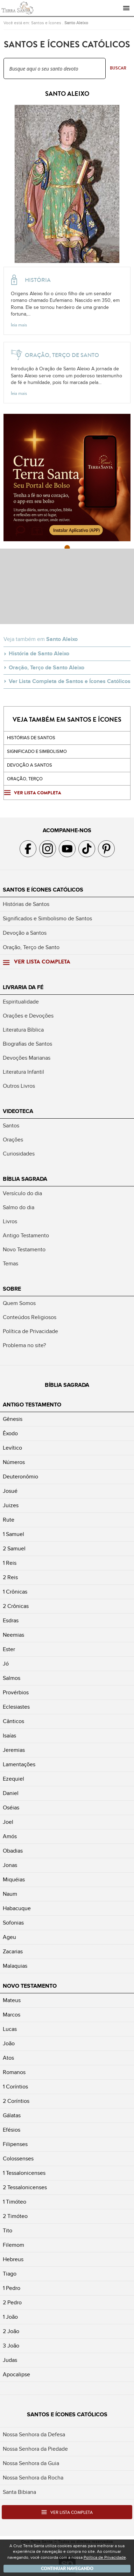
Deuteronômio (20, 1476)
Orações (13, 1139)
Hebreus (13, 2259)
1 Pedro (11, 2288)
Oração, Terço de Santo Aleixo (46, 667)
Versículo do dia (22, 1193)
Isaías (9, 1735)
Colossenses (18, 2158)
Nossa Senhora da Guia (31, 2463)
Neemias (13, 1634)
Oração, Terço (25, 779)
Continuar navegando (67, 2568)
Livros (10, 1221)
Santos (11, 1125)
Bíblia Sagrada (25, 1179)
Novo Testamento (24, 1249)
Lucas (10, 2029)
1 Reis (9, 1563)
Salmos (11, 1678)
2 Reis (10, 1577)
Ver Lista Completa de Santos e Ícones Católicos (70, 681)
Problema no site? (24, 1345)
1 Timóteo (14, 2201)
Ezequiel (13, 1778)
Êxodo (10, 1433)
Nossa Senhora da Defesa (34, 2434)
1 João (10, 2316)
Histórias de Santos (31, 738)
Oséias (11, 1807)
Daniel (11, 1793)
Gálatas (12, 2115)
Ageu (9, 1937)
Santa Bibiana (19, 2492)
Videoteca (18, 1111)
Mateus (12, 2000)
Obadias (13, 1850)
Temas (10, 1263)
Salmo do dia (18, 1207)
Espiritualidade (21, 1001)
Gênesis (12, 1419)
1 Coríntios (15, 2086)
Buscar (118, 68)
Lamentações (19, 1764)
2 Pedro (12, 2302)
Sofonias (13, 1922)
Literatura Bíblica (23, 1029)
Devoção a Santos (25, 932)
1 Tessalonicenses (24, 2173)
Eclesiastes (16, 1706)
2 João (11, 2331)
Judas (10, 2360)
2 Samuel (14, 1548)
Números (14, 1462)
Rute (8, 1519)
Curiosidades (19, 1153)
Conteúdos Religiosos (29, 1317)
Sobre (12, 1288)
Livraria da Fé (23, 987)
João (9, 2043)
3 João (11, 2345)
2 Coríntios (16, 2101)
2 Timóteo (15, 2216)
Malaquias (15, 1965)
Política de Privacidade (30, 1331)
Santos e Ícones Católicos (43, 889)
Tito (7, 2230)
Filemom (13, 2245)
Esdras (11, 1620)
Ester (9, 1649)
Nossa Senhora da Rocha (33, 2477)
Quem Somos (19, 1303)
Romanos (14, 2072)
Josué (10, 1491)
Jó (6, 1663)
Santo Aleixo (76, 22)
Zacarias (13, 1951)
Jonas (10, 1865)
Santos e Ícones (46, 22)
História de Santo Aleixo (39, 653)
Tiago (9, 2273)
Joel (8, 1822)
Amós (10, 1836)
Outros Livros (19, 1086)
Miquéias (14, 1879)
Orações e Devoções (28, 1015)
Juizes (11, 1505)
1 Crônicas (15, 1591)
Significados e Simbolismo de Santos (47, 918)
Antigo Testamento (26, 1235)
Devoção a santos (29, 765)
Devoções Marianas (26, 1057)
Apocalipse (16, 2374)
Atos (8, 2057)
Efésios (11, 2129)
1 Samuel (13, 1534)
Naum (10, 1894)
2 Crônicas (16, 1606)
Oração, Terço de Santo (31, 947)
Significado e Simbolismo (37, 751)
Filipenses (15, 2144)
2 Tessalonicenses (25, 2187)
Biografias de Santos (27, 1043)
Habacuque (17, 1908)
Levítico (12, 1447)
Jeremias (14, 1750)
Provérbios (16, 1692)
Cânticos (13, 1721)
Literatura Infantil (23, 1071)
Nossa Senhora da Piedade (35, 2448)
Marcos (11, 2014)
